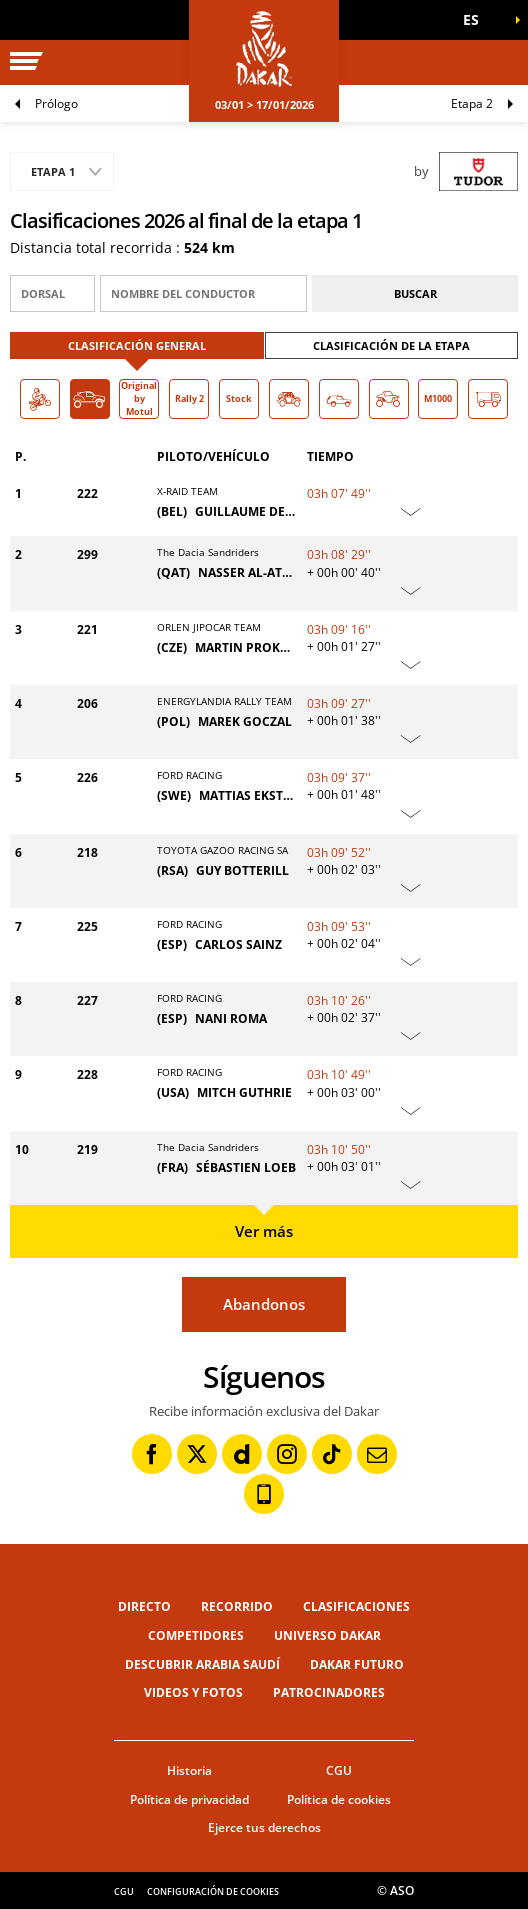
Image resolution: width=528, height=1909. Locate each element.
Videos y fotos (193, 1692)
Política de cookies (339, 1799)
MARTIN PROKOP (246, 647)
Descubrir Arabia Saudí (202, 1664)
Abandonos (264, 1304)
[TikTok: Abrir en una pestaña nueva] (332, 1454)
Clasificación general (137, 345)
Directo (144, 1606)
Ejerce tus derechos (264, 1827)
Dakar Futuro (357, 1664)
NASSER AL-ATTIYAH (257, 572)
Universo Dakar (327, 1635)
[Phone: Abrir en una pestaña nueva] (264, 1494)
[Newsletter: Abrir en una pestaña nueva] (377, 1454)
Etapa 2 (472, 103)
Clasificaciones (356, 1606)
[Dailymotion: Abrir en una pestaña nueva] (242, 1454)
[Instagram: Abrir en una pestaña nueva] (287, 1454)
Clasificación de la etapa (391, 345)
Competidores (196, 1635)
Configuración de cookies (213, 1891)
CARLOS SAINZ (238, 944)
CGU (339, 1770)
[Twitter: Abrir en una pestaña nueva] (197, 1454)
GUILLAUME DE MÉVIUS (264, 511)
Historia (189, 1770)
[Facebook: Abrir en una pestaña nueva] (152, 1454)
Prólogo (56, 103)
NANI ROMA (231, 1018)
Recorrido (237, 1606)
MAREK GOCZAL (245, 721)
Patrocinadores (329, 1692)
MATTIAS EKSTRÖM (255, 795)
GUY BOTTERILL (242, 870)
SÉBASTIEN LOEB (246, 1167)
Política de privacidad (189, 1799)
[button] (478, 20)
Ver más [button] (264, 1231)
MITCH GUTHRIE (244, 1092)
